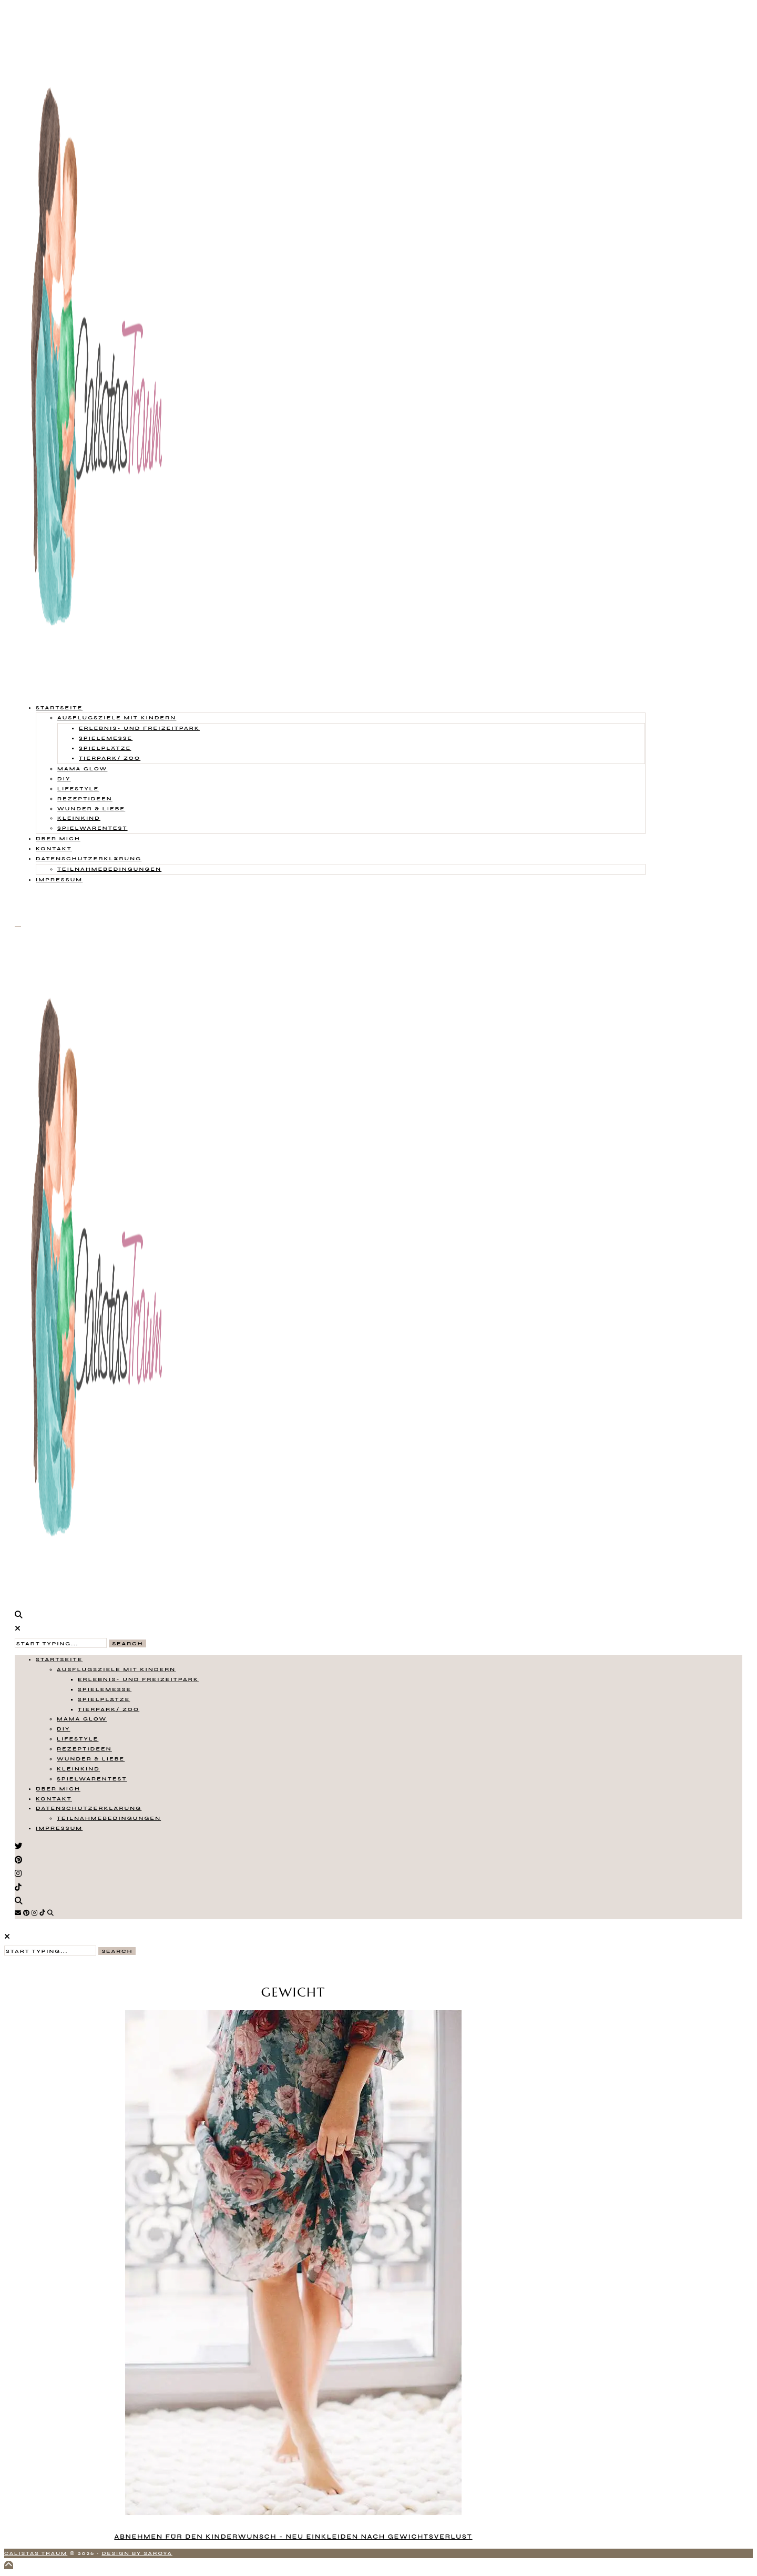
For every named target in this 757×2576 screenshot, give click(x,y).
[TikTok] (42, 1913)
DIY (64, 778)
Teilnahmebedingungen (109, 869)
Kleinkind (78, 817)
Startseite (59, 707)
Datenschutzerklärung (88, 858)
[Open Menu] (18, 926)
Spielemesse (105, 738)
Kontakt (54, 848)
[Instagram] (34, 1913)
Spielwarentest (92, 827)
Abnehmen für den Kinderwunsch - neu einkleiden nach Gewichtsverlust (293, 2536)
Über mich (58, 838)
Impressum (59, 879)
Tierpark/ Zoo (109, 758)
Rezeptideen (84, 798)
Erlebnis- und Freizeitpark (139, 728)
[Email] (18, 1913)
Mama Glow (82, 768)
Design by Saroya (136, 2553)
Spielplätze (105, 748)
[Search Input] (61, 1643)
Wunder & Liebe (91, 808)
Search (127, 1643)
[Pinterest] (26, 1913)
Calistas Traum (35, 2553)
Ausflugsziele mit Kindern (116, 717)
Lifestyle (78, 788)
